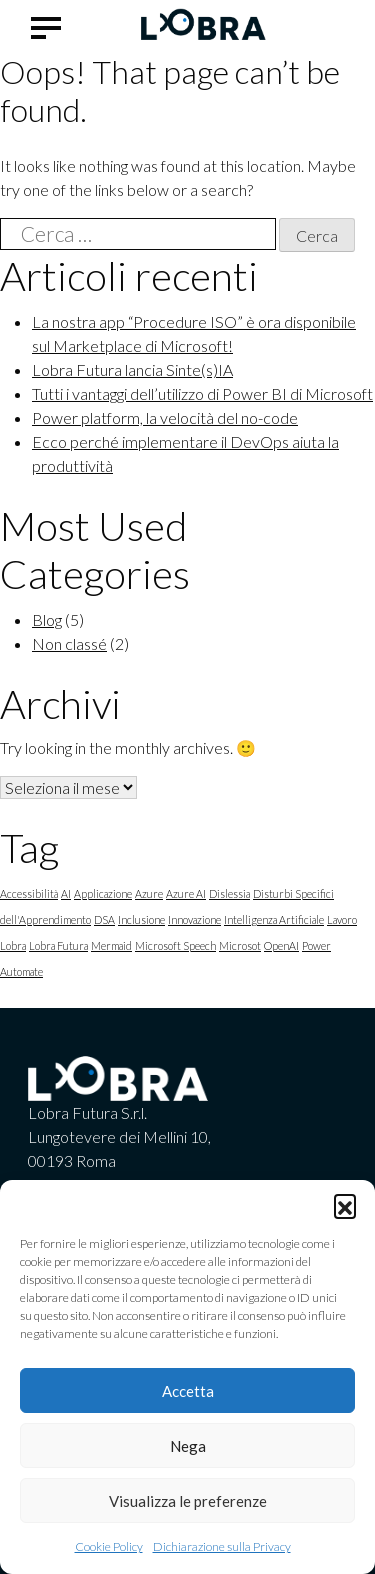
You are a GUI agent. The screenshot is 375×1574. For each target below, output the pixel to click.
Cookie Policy (109, 1546)
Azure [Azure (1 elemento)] (149, 893)
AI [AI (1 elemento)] (66, 893)
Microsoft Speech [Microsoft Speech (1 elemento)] (175, 945)
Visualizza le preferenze (188, 1501)
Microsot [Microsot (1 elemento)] (240, 945)
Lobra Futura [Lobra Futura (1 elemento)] (58, 945)
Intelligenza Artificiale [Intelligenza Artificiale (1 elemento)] (274, 919)
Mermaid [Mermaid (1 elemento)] (111, 945)
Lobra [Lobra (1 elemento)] (13, 945)
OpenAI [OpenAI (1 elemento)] (281, 945)
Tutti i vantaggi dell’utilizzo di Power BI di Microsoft (202, 393)
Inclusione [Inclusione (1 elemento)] (141, 919)
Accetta (188, 1391)
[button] (345, 1205)
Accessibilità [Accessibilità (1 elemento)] (29, 893)
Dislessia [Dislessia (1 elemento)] (229, 893)
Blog (47, 619)
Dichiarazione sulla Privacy (222, 1546)
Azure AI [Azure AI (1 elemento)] (186, 893)
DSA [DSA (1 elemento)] (104, 919)
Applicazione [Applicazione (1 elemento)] (103, 893)
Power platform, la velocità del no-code (165, 417)
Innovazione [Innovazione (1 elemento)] (194, 919)
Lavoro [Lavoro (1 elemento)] (342, 919)
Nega (188, 1446)
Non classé (69, 643)
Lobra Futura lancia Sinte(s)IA (132, 369)
